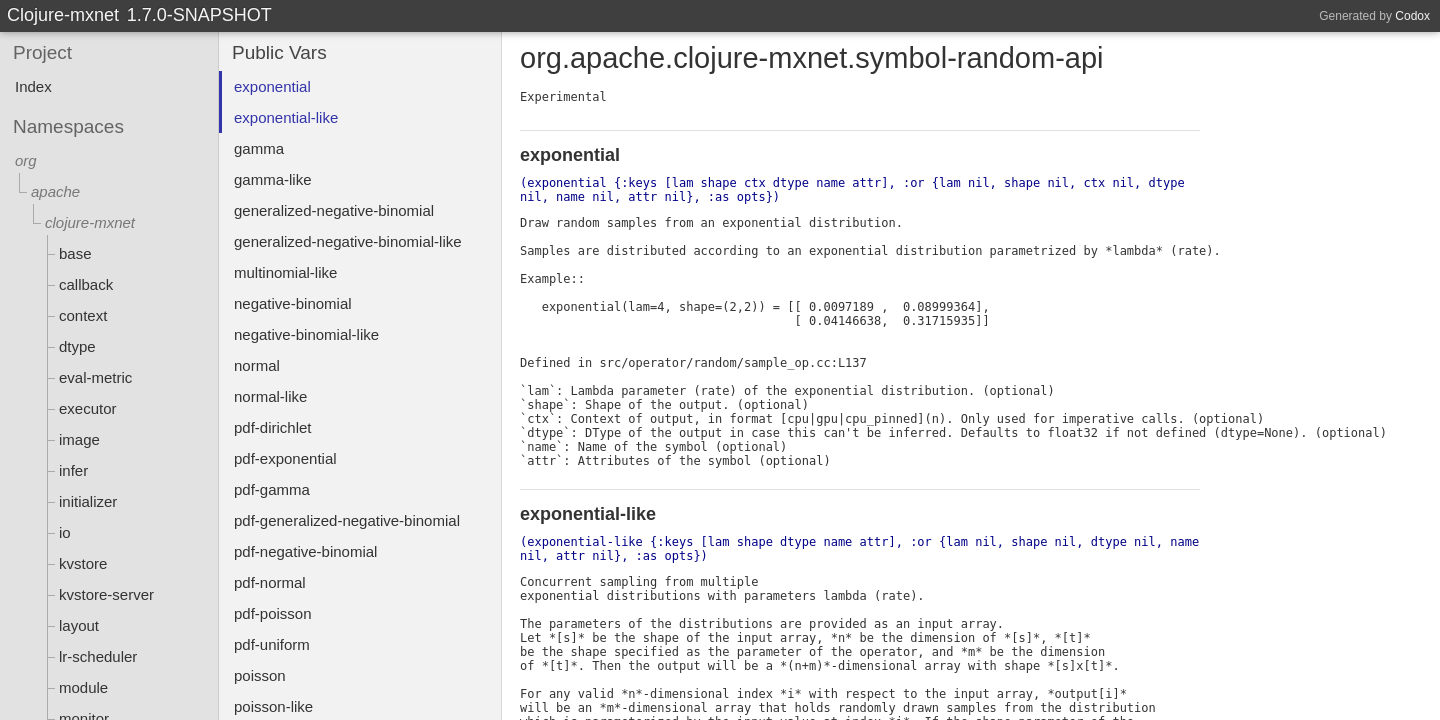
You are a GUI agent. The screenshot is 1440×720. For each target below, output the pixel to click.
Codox (1412, 16)
